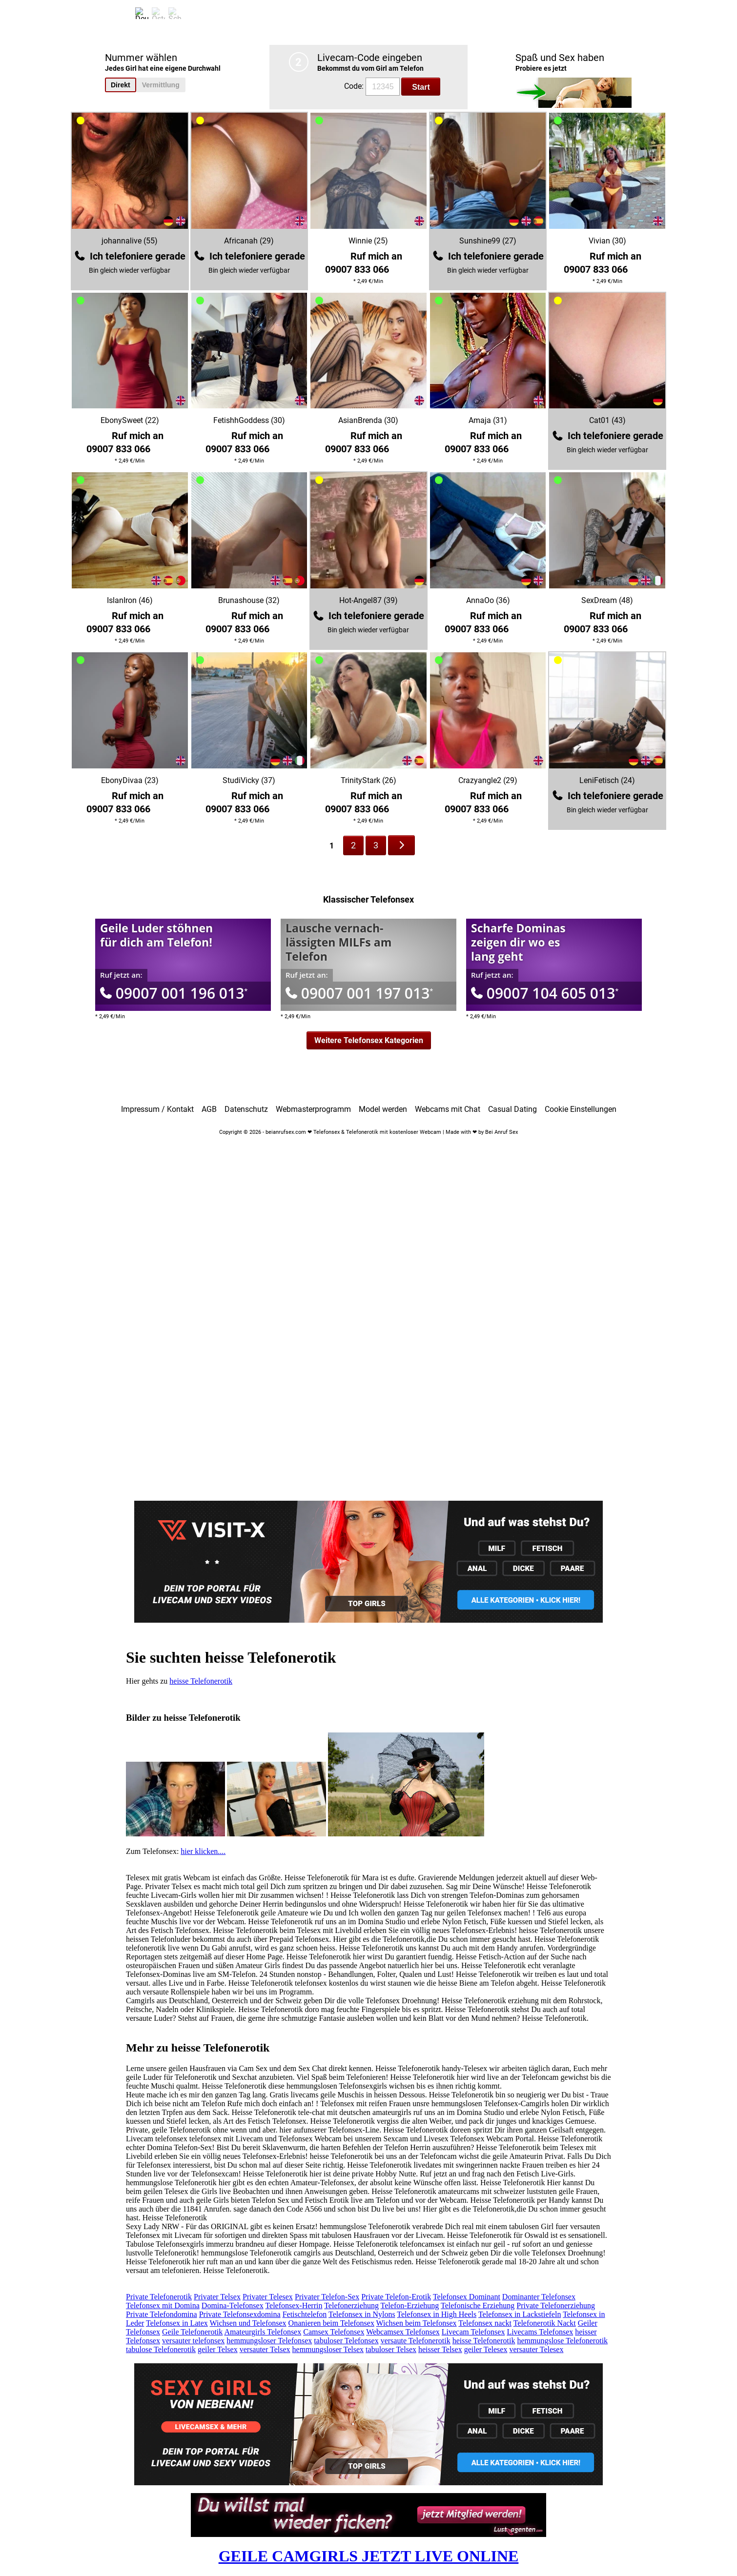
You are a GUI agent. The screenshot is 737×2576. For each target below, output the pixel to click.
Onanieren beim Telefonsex (331, 2323)
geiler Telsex (218, 2349)
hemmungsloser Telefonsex (269, 2340)
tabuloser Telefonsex (346, 2340)
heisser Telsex (440, 2349)
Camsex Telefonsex (333, 2332)
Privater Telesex (268, 2297)
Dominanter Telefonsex (538, 2297)
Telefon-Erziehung (410, 2305)
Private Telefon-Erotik (396, 2297)
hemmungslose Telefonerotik (562, 2340)
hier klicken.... (203, 1851)
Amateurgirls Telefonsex (262, 2332)
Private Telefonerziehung (555, 2305)
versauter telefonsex (193, 2340)
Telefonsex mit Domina (163, 2305)
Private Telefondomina (161, 2314)
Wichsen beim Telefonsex (416, 2323)
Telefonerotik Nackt (544, 2323)
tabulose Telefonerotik (161, 2349)
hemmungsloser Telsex (328, 2349)
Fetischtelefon (305, 2314)
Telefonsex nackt (485, 2323)
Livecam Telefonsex (473, 2332)
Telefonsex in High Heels (436, 2314)
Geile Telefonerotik (192, 2332)
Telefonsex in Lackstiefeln (519, 2314)
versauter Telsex (265, 2349)
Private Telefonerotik (159, 2297)
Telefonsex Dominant (466, 2297)
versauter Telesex (536, 2349)
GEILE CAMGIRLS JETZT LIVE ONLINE (369, 2556)
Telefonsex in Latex (177, 2323)
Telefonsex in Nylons (361, 2314)
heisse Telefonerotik (200, 1681)
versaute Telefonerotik (415, 2340)
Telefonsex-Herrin (293, 2305)
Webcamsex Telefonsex (403, 2332)
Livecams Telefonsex (540, 2332)
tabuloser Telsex (391, 2349)
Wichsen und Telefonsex (248, 2323)
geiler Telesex (486, 2349)
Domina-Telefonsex (233, 2305)
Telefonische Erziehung (477, 2305)
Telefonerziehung (351, 2305)
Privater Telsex (217, 2297)
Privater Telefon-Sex (327, 2297)
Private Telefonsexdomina (240, 2314)
